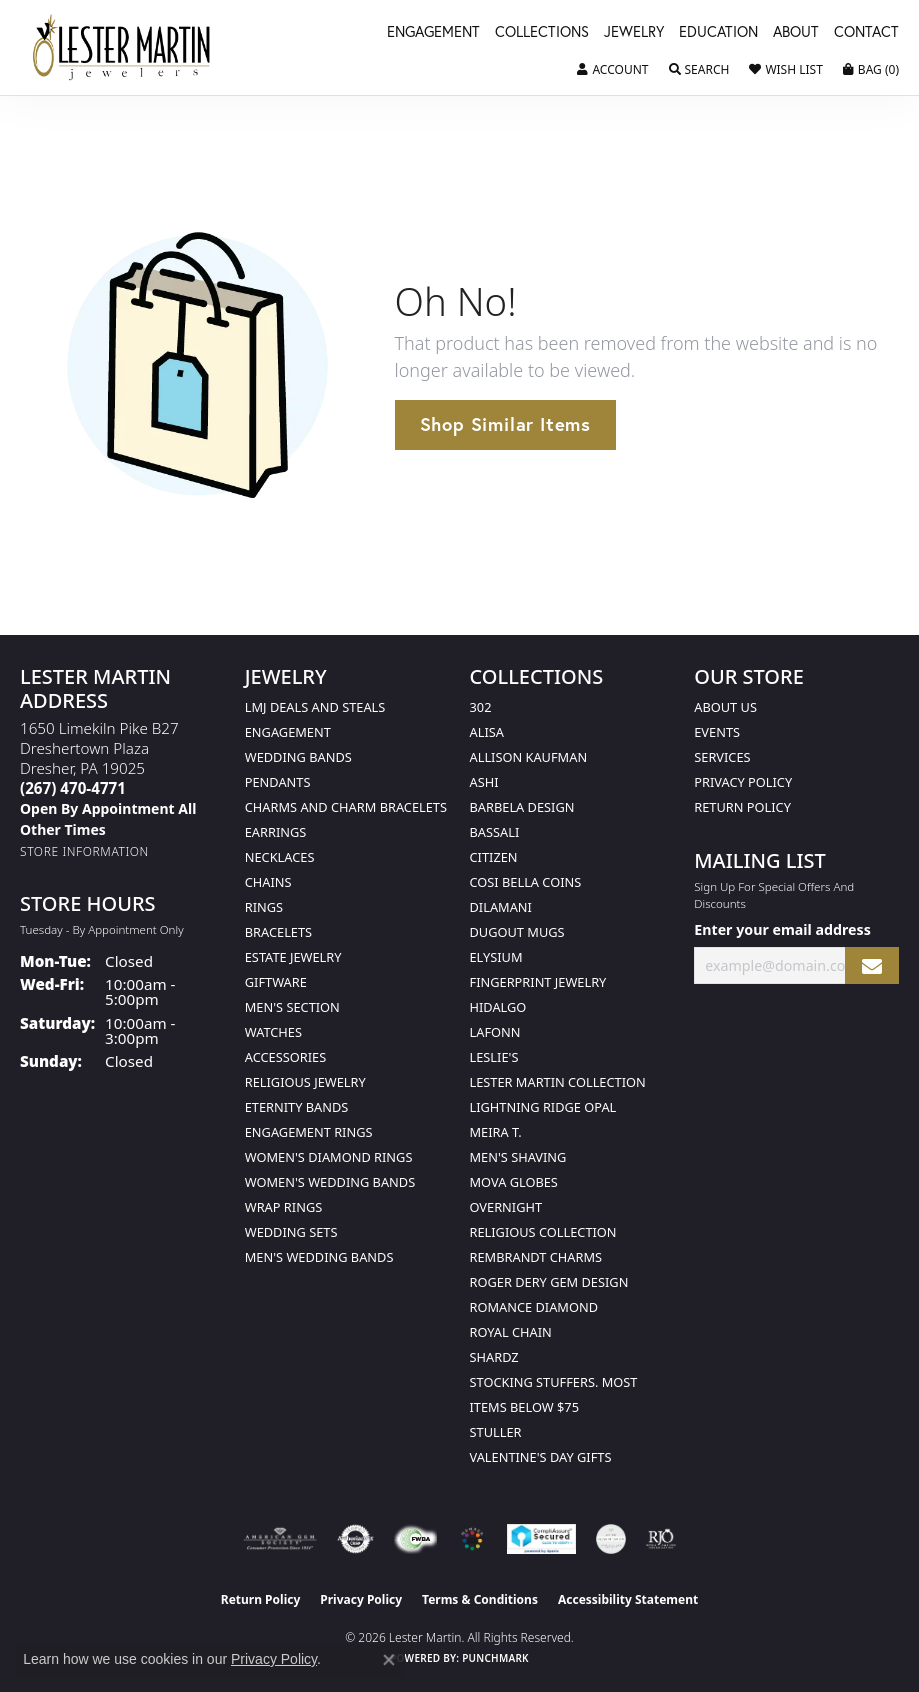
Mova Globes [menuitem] (514, 1182)
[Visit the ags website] (280, 1539)
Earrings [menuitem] (276, 832)
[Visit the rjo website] (661, 1539)
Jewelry (634, 33)
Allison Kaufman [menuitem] (529, 757)
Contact (866, 33)
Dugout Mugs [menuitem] (517, 932)
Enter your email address (782, 929)
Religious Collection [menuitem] (543, 1232)
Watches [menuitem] (273, 1032)
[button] (612, 70)
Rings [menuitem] (264, 907)
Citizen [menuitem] (494, 857)
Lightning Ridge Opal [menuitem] (543, 1107)
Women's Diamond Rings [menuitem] (329, 1157)
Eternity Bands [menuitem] (297, 1107)
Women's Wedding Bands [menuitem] (330, 1182)
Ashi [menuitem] (484, 782)
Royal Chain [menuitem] (511, 1332)
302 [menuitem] (481, 707)
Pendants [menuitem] (278, 782)
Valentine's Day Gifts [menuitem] (541, 1457)
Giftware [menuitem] (276, 982)
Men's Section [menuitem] (292, 1007)
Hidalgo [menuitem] (498, 1007)
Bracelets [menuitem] (278, 932)
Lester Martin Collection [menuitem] (558, 1082)
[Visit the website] (472, 1539)
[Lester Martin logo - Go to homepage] (122, 47)
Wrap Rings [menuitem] (283, 1207)
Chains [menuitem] (268, 882)
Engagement (433, 33)
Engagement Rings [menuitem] (309, 1132)
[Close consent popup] (389, 1660)
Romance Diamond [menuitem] (534, 1307)
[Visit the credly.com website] (611, 1539)
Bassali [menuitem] (495, 832)
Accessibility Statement (628, 1599)
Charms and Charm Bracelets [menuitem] (346, 807)
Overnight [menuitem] (506, 1207)
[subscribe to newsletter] (872, 965)
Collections (542, 33)
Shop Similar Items (505, 424)
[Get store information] (84, 851)
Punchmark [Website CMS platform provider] (495, 1658)
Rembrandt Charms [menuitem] (536, 1257)
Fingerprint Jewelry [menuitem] (538, 982)
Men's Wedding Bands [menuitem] (319, 1257)
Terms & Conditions (480, 1599)
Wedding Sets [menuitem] (291, 1232)
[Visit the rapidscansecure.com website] (541, 1539)
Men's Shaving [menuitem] (518, 1157)
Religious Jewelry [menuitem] (305, 1082)
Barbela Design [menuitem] (522, 807)
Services (722, 757)
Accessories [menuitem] (285, 1057)
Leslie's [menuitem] (494, 1057)
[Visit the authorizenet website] (355, 1539)
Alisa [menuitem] (487, 732)
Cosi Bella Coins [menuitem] (526, 882)
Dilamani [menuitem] (501, 907)
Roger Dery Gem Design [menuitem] (549, 1282)
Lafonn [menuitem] (495, 1032)
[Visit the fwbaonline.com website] (415, 1539)
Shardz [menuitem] (494, 1357)
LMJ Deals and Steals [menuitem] (315, 707)
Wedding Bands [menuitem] (298, 757)
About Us (725, 707)
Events (717, 732)
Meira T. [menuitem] (496, 1132)
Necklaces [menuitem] (280, 857)
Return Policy (742, 807)
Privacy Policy (743, 782)
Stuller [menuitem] (496, 1432)
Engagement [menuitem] (288, 732)
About (796, 33)
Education (718, 33)
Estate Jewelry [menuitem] (293, 957)
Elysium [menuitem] (496, 957)
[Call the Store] (73, 788)
